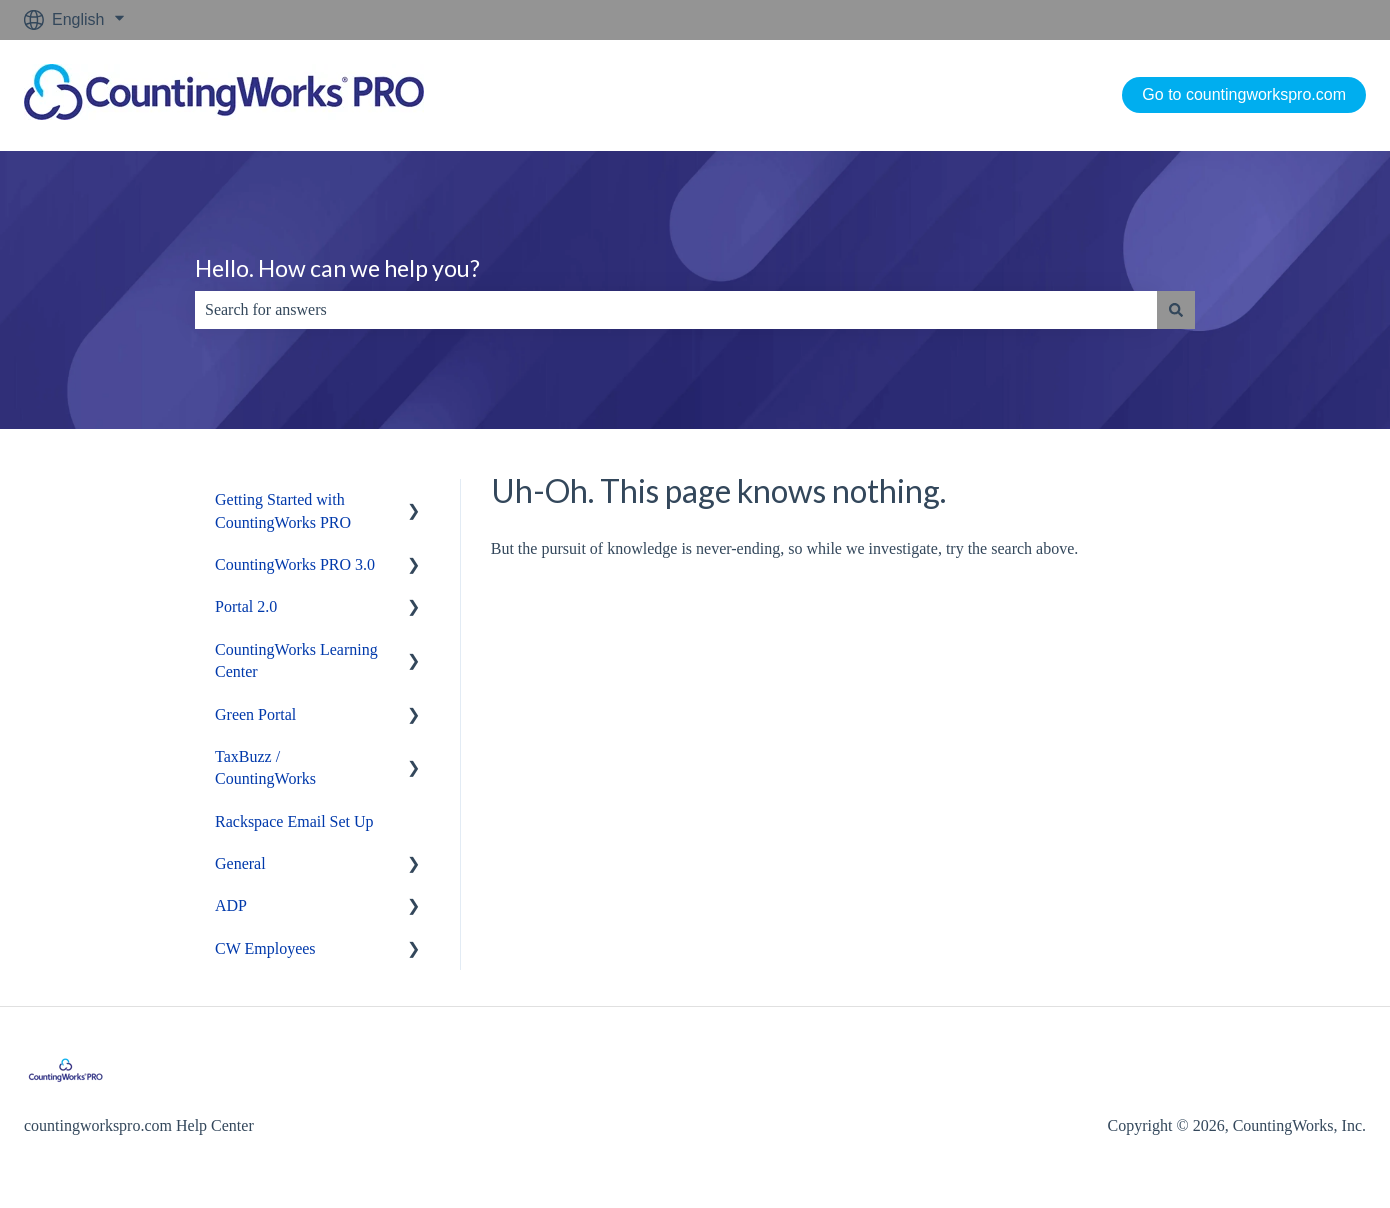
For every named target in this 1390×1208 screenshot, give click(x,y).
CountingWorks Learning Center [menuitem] (296, 660)
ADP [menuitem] (231, 905)
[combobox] (676, 310)
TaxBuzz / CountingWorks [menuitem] (265, 767)
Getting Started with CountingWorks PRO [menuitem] (283, 510)
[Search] (1176, 310)
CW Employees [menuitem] (265, 948)
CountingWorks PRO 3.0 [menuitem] (295, 564)
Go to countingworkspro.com (1244, 94)
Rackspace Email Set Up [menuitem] (294, 821)
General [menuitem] (240, 863)
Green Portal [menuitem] (255, 714)
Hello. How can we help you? (337, 268)
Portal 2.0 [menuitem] (246, 606)
